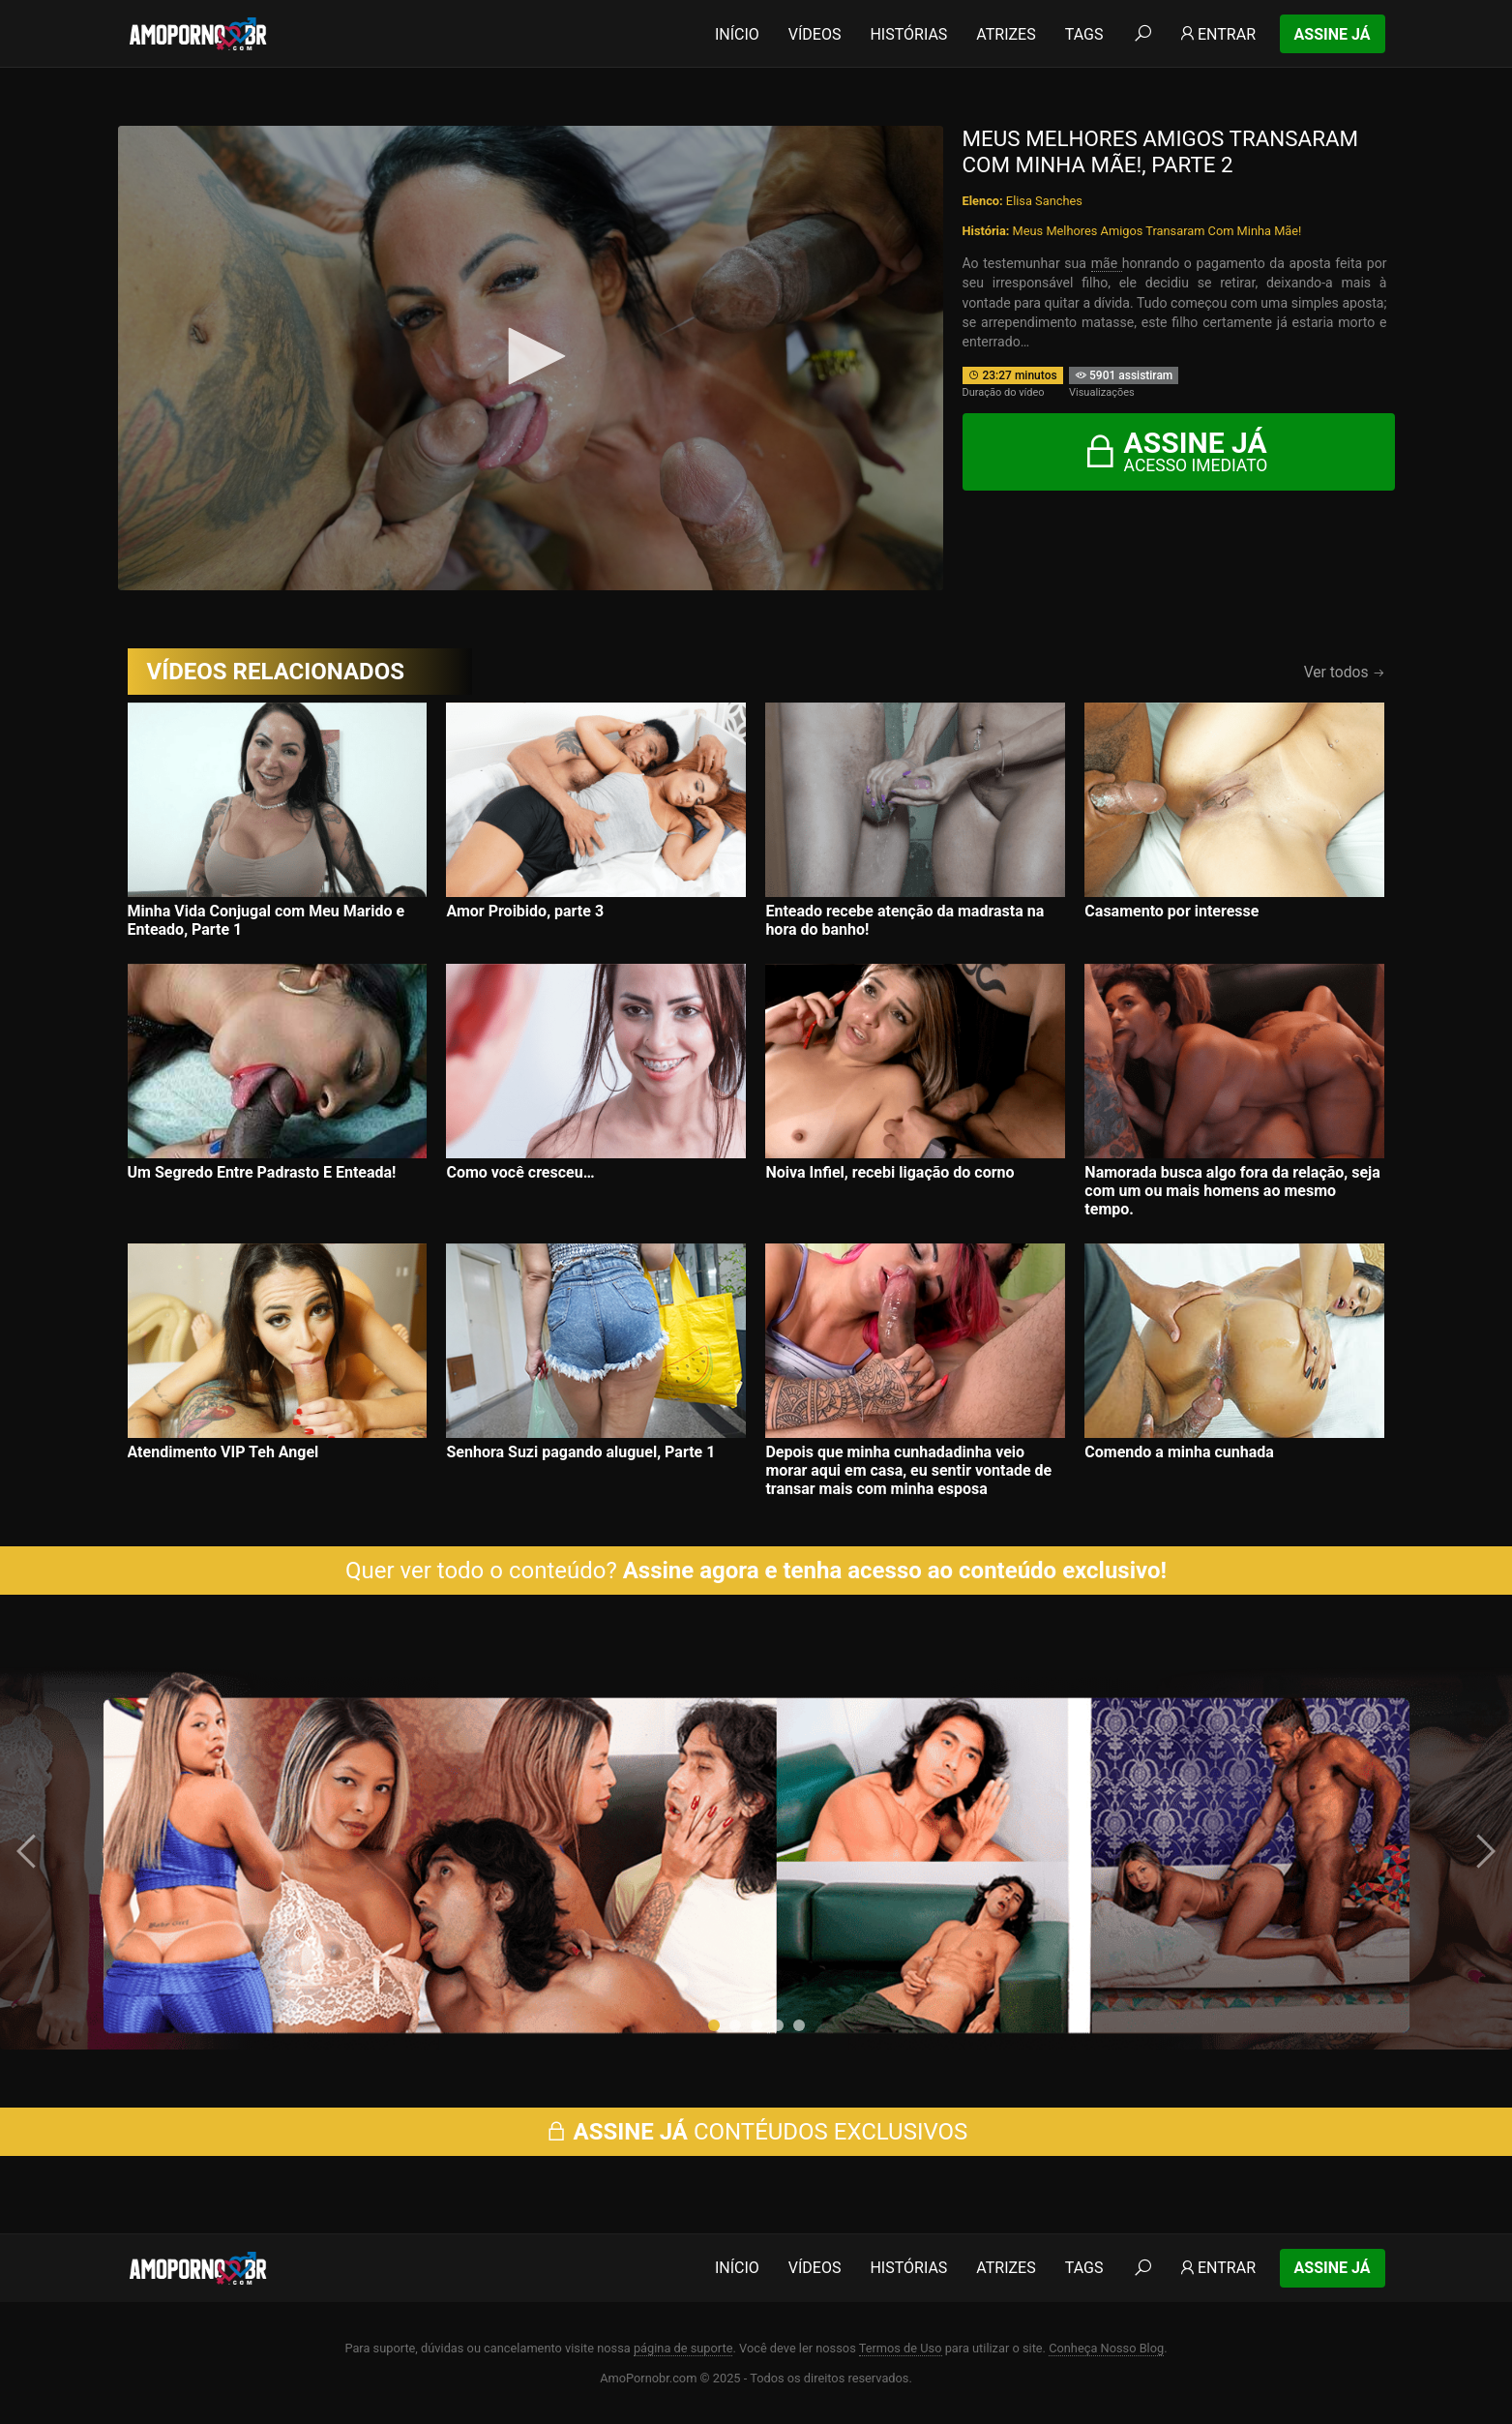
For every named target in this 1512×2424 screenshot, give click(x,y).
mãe (1106, 263)
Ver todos (1344, 672)
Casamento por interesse (1171, 911)
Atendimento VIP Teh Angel (223, 1452)
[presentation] (29, 1851)
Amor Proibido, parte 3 (525, 911)
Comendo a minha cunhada (1178, 1452)
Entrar (1216, 34)
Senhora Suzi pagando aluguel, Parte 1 (580, 1452)
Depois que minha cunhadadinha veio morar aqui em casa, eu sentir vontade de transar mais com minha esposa (908, 1470)
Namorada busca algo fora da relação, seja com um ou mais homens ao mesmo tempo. (1231, 1190)
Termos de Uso (900, 2348)
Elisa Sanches (1044, 201)
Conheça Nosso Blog (1106, 2348)
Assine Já (1332, 34)
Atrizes (1005, 34)
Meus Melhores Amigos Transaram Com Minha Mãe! (1157, 231)
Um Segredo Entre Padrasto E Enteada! (262, 1172)
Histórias (908, 34)
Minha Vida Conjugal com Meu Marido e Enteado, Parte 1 (266, 920)
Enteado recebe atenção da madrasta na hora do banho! (904, 920)
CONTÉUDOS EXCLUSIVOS (756, 2131)
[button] (714, 2025)
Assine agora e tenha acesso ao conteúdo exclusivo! (895, 1570)
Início (737, 34)
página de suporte (683, 2348)
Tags (1084, 34)
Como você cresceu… (520, 1172)
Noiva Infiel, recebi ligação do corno (889, 1172)
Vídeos (815, 34)
